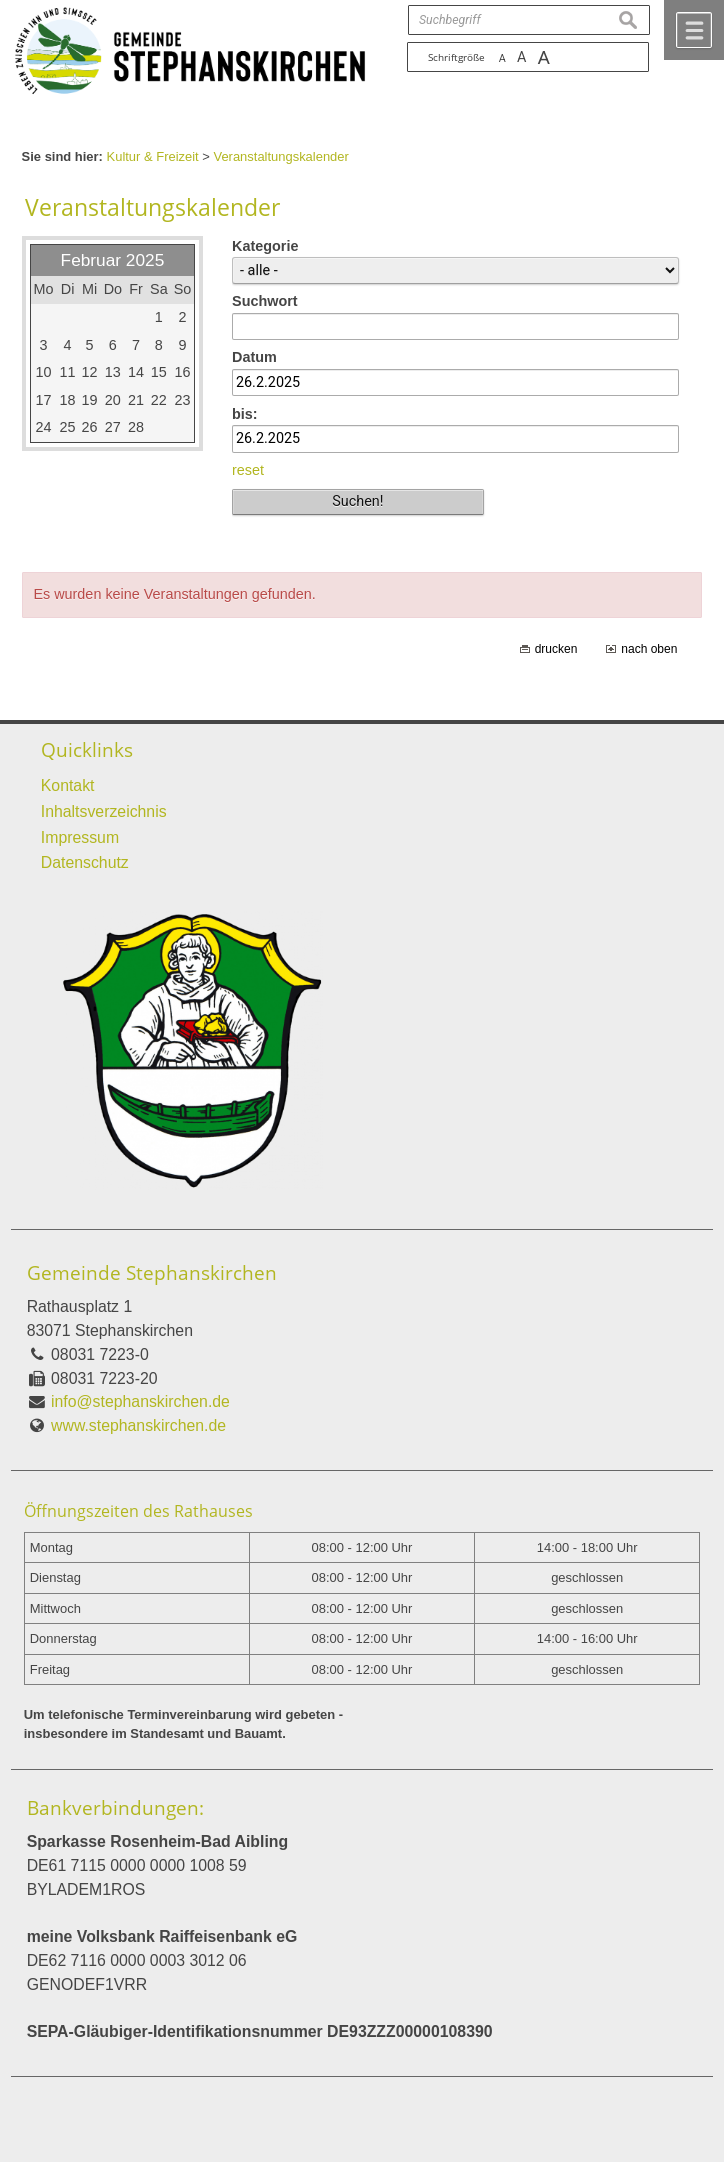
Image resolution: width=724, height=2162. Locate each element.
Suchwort (265, 301)
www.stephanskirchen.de (138, 1425)
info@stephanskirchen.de (140, 1401)
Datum (254, 357)
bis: (245, 414)
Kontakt (68, 785)
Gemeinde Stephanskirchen (152, 1273)
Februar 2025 (113, 260)
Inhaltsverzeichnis (104, 811)
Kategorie (265, 246)
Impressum (80, 837)
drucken (556, 649)
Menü (694, 30)
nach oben (649, 649)
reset (248, 470)
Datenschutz (85, 862)
